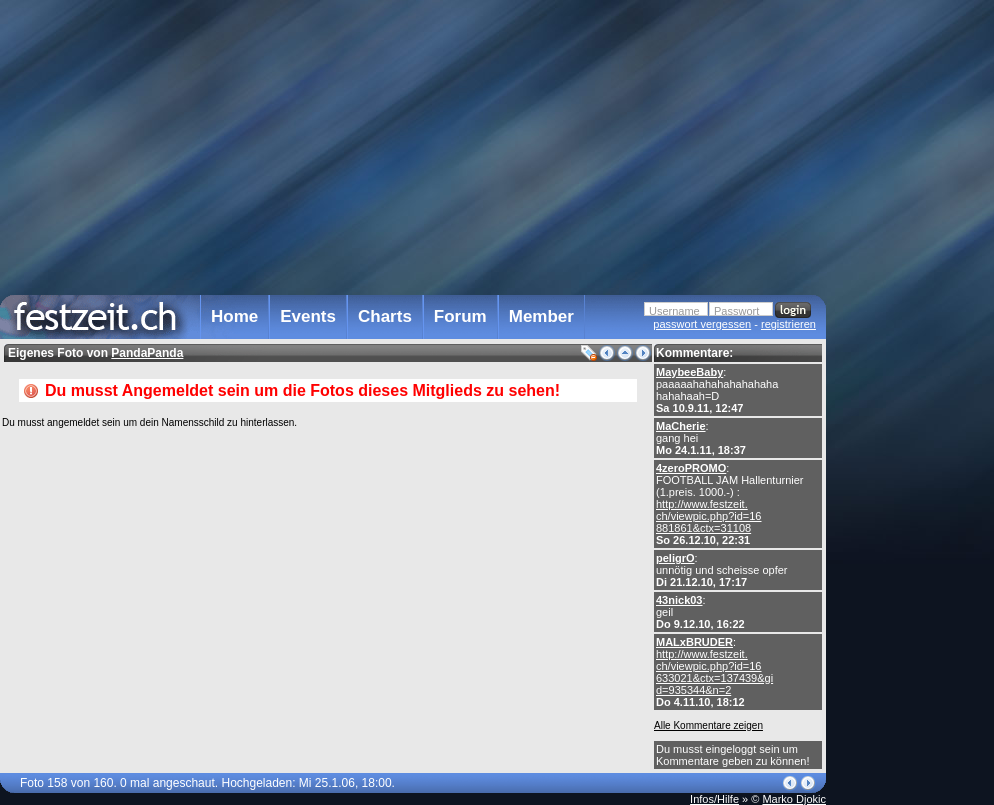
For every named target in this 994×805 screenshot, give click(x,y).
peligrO (675, 558)
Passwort (736, 311)
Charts (385, 316)
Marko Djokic (794, 799)
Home (234, 316)
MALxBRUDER (694, 642)
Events (308, 316)
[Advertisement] (914, 403)
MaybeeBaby (689, 372)
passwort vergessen (702, 324)
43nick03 (679, 600)
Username (674, 311)
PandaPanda (147, 353)
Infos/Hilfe (714, 799)
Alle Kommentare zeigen (708, 725)
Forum (460, 316)
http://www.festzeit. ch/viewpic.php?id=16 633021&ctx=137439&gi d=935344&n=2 (714, 672)
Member (541, 316)
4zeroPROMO (691, 468)
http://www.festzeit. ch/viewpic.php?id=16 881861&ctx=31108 (709, 516)
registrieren (788, 324)
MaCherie (681, 426)
